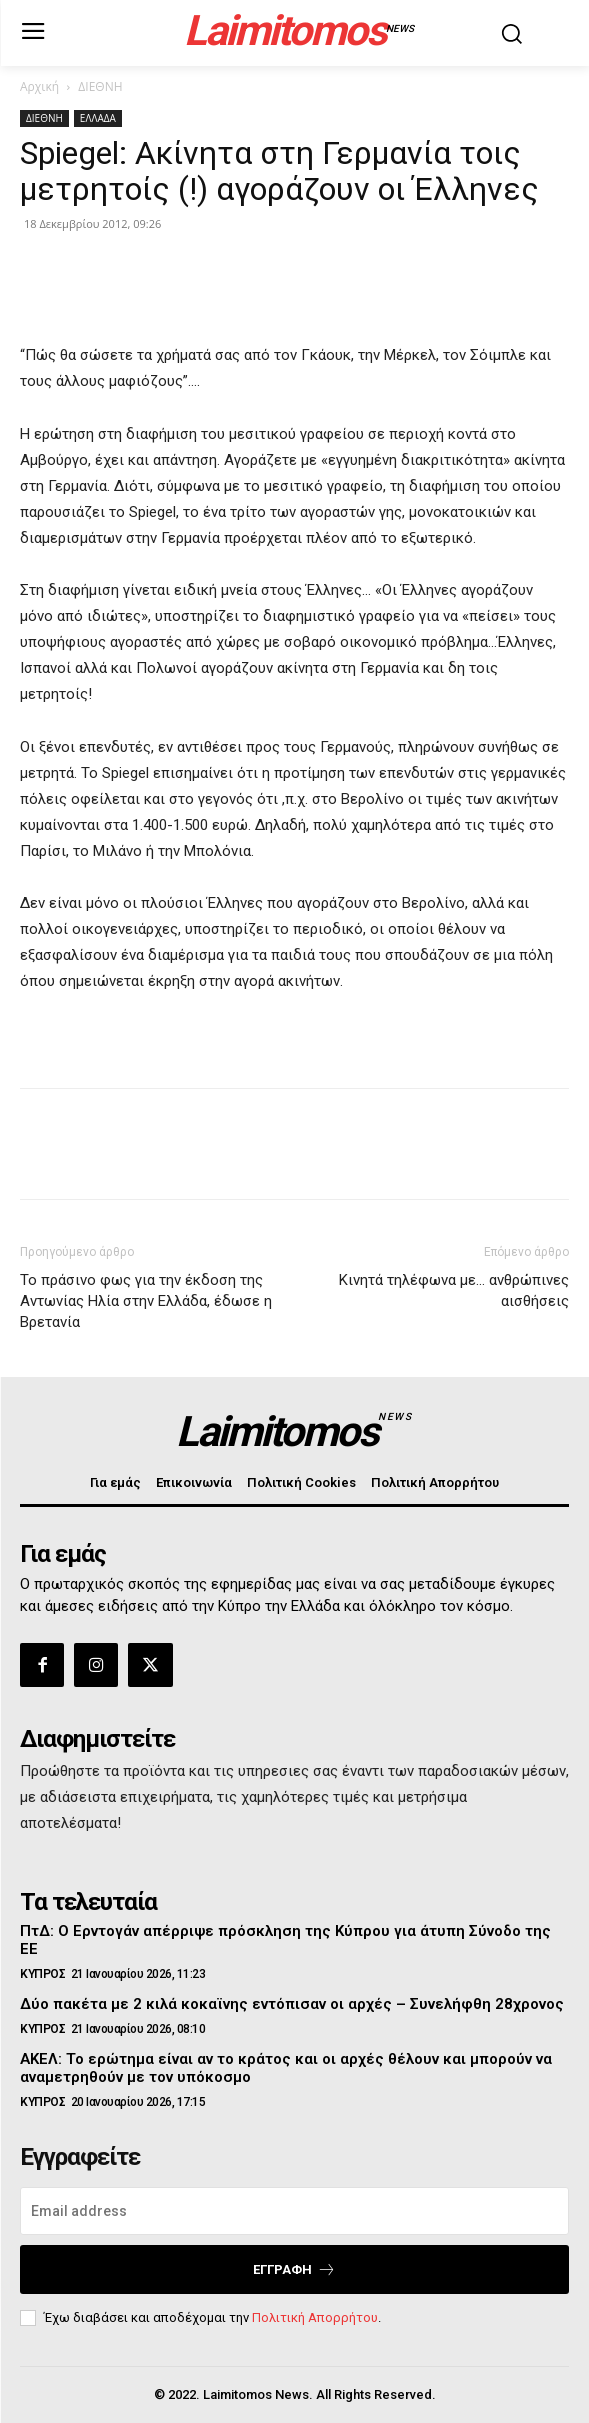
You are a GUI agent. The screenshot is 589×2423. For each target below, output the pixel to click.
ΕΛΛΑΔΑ (98, 118)
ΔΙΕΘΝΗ (100, 86)
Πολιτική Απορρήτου (315, 2317)
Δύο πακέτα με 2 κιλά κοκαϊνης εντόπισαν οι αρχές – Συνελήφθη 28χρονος (292, 2004)
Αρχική (39, 86)
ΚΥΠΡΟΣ (42, 1974)
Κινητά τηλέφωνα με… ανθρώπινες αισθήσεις (454, 1290)
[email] (294, 2211)
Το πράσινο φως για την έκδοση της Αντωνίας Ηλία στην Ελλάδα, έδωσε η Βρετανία (146, 1301)
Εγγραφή (294, 2269)
